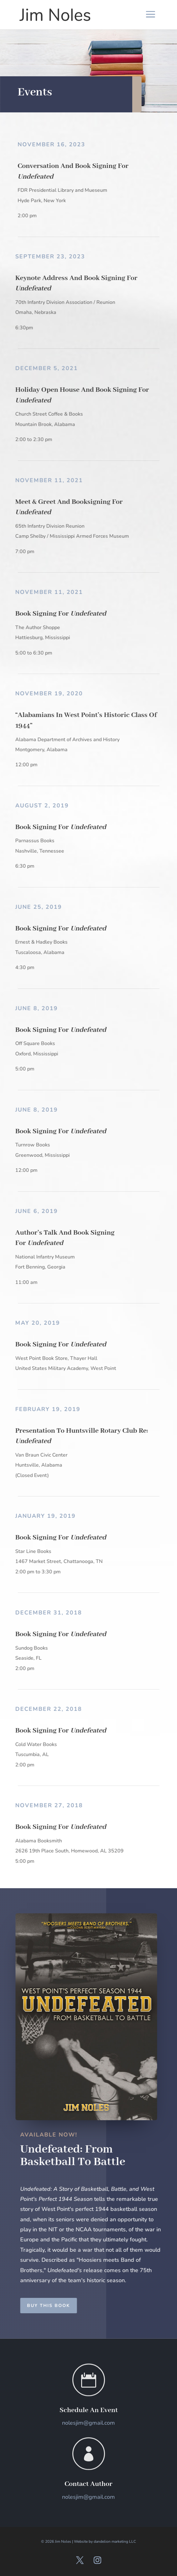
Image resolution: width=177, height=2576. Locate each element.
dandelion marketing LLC (115, 2541)
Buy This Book (60, 2306)
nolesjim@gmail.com (88, 2423)
